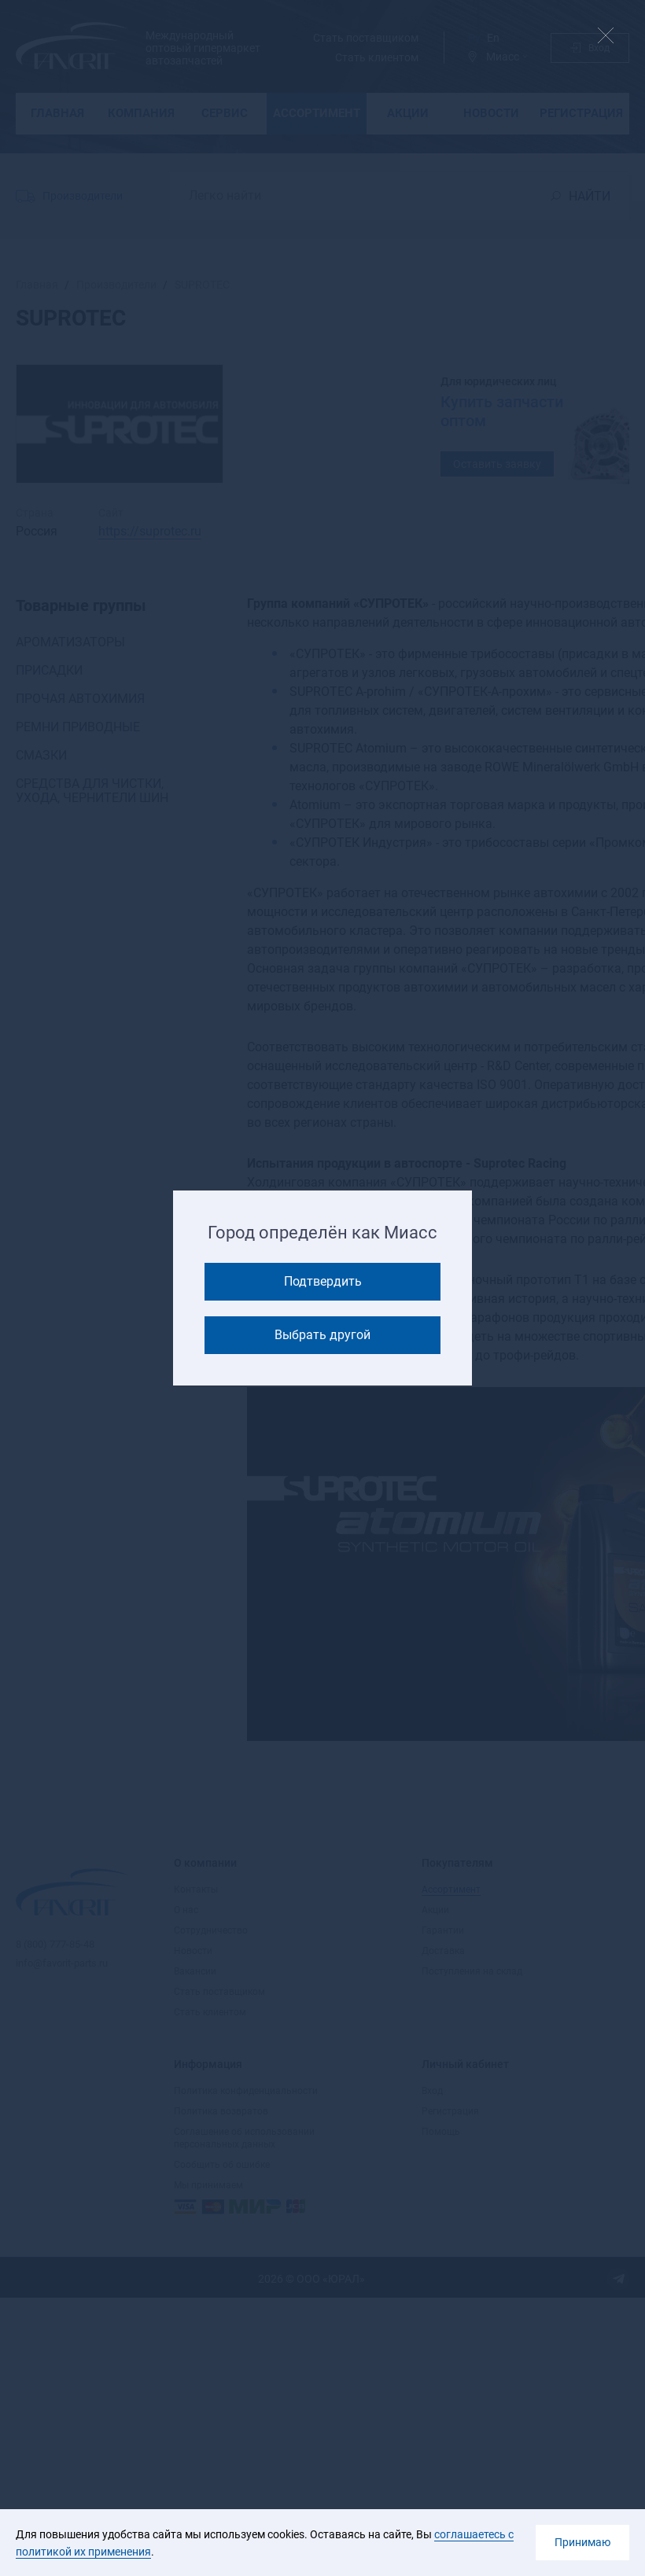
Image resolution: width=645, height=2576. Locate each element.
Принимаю (582, 2542)
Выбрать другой (322, 1334)
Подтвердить (323, 1281)
